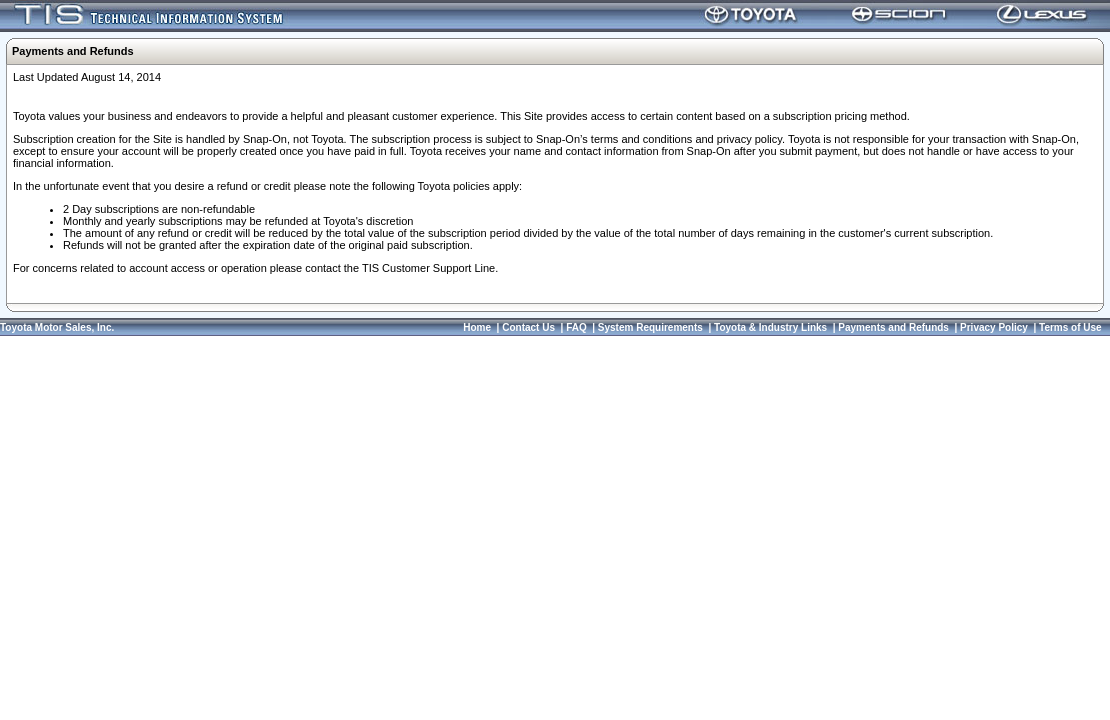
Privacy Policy (994, 327)
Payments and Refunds (893, 327)
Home (477, 327)
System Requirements (650, 327)
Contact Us (528, 327)
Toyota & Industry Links (770, 327)
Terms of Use (1070, 327)
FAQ (576, 327)
